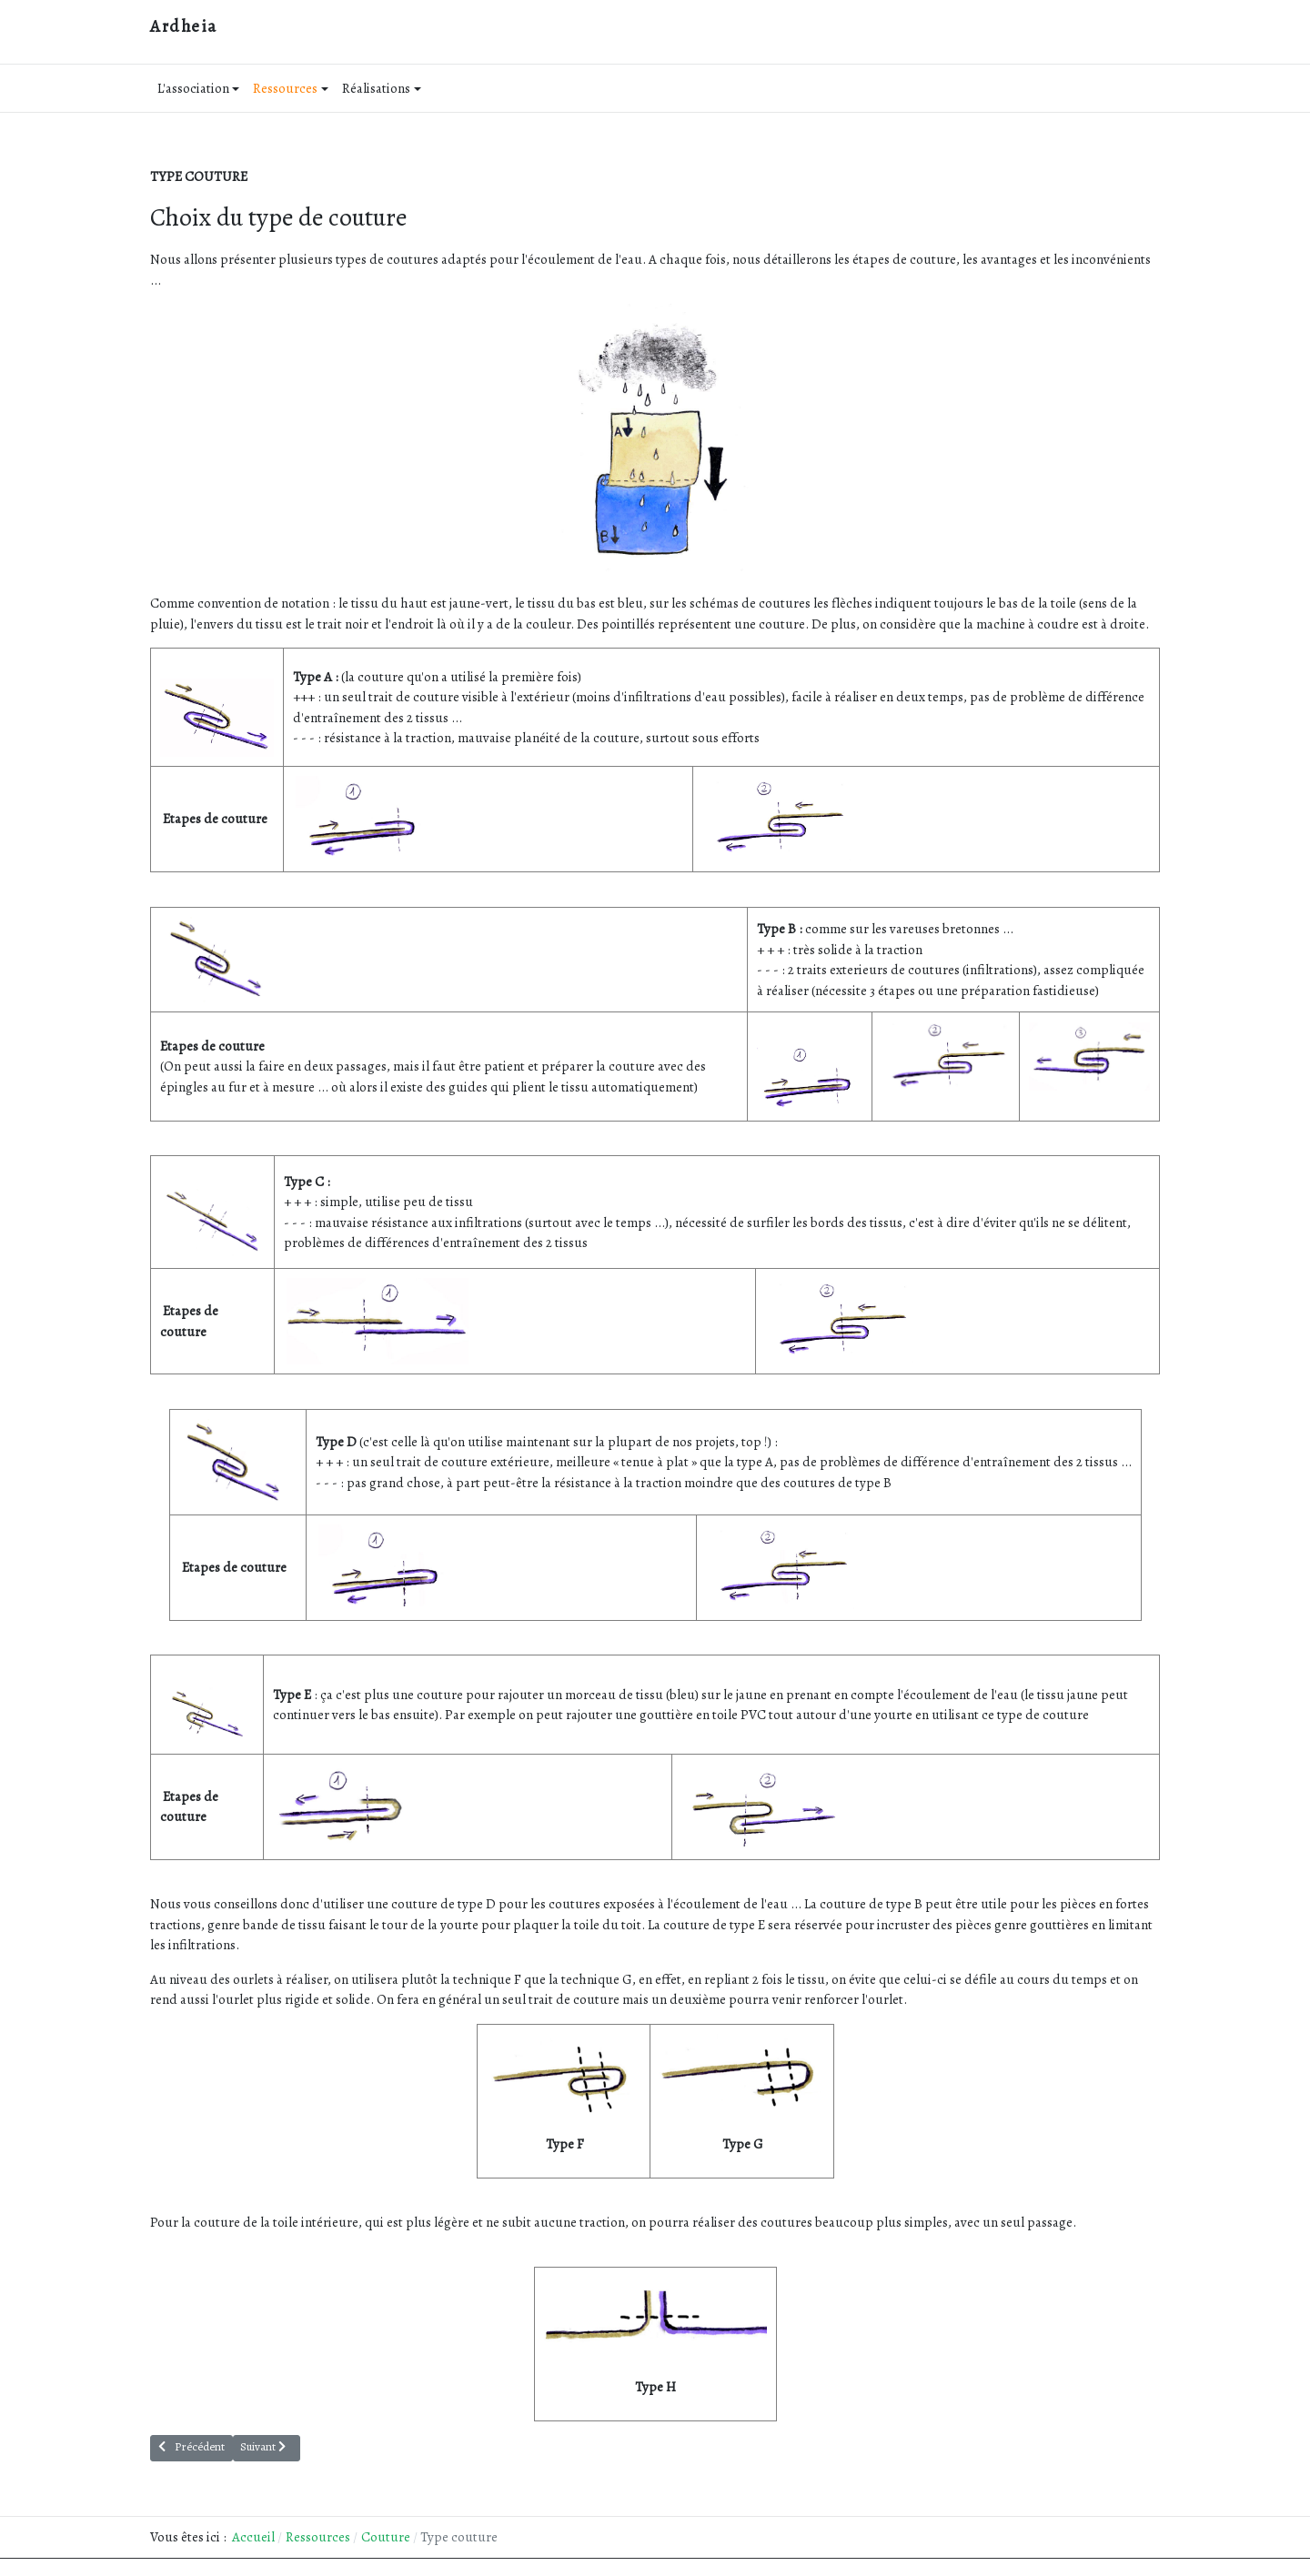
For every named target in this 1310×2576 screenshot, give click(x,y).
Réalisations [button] (381, 88)
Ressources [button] (290, 88)
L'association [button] (198, 88)
